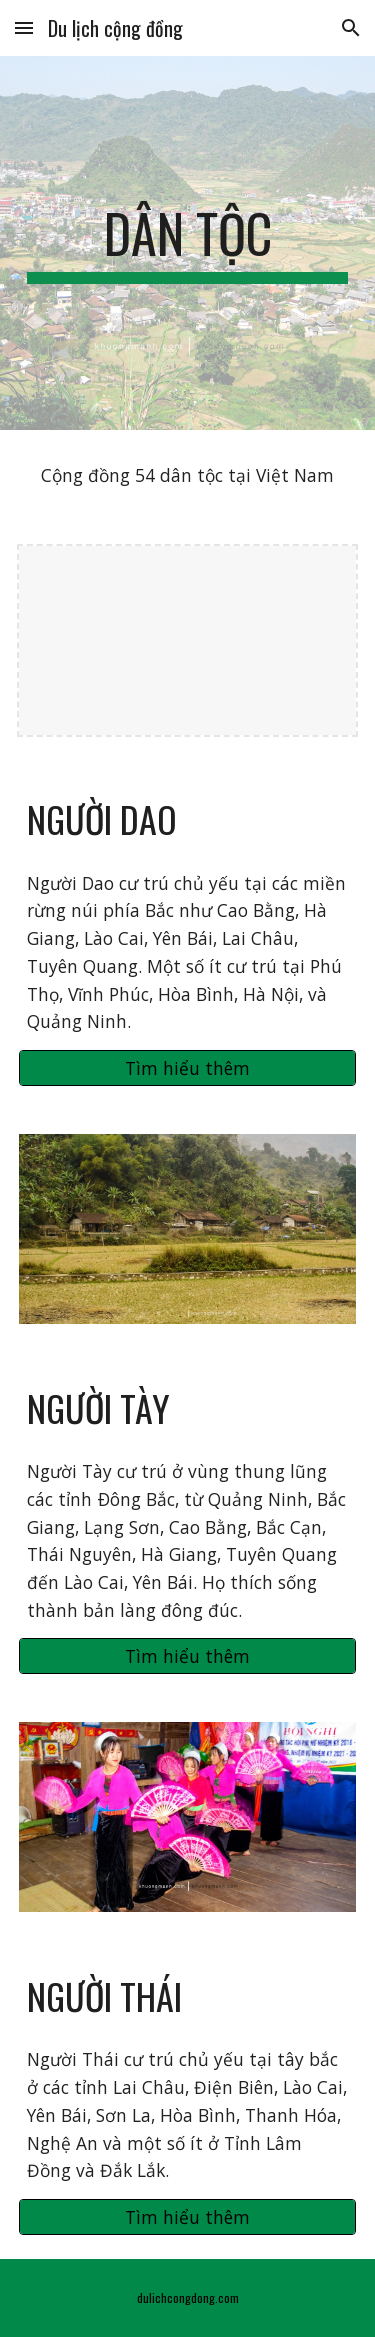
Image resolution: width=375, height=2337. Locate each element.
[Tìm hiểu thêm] (188, 1068)
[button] (24, 27)
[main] (188, 243)
